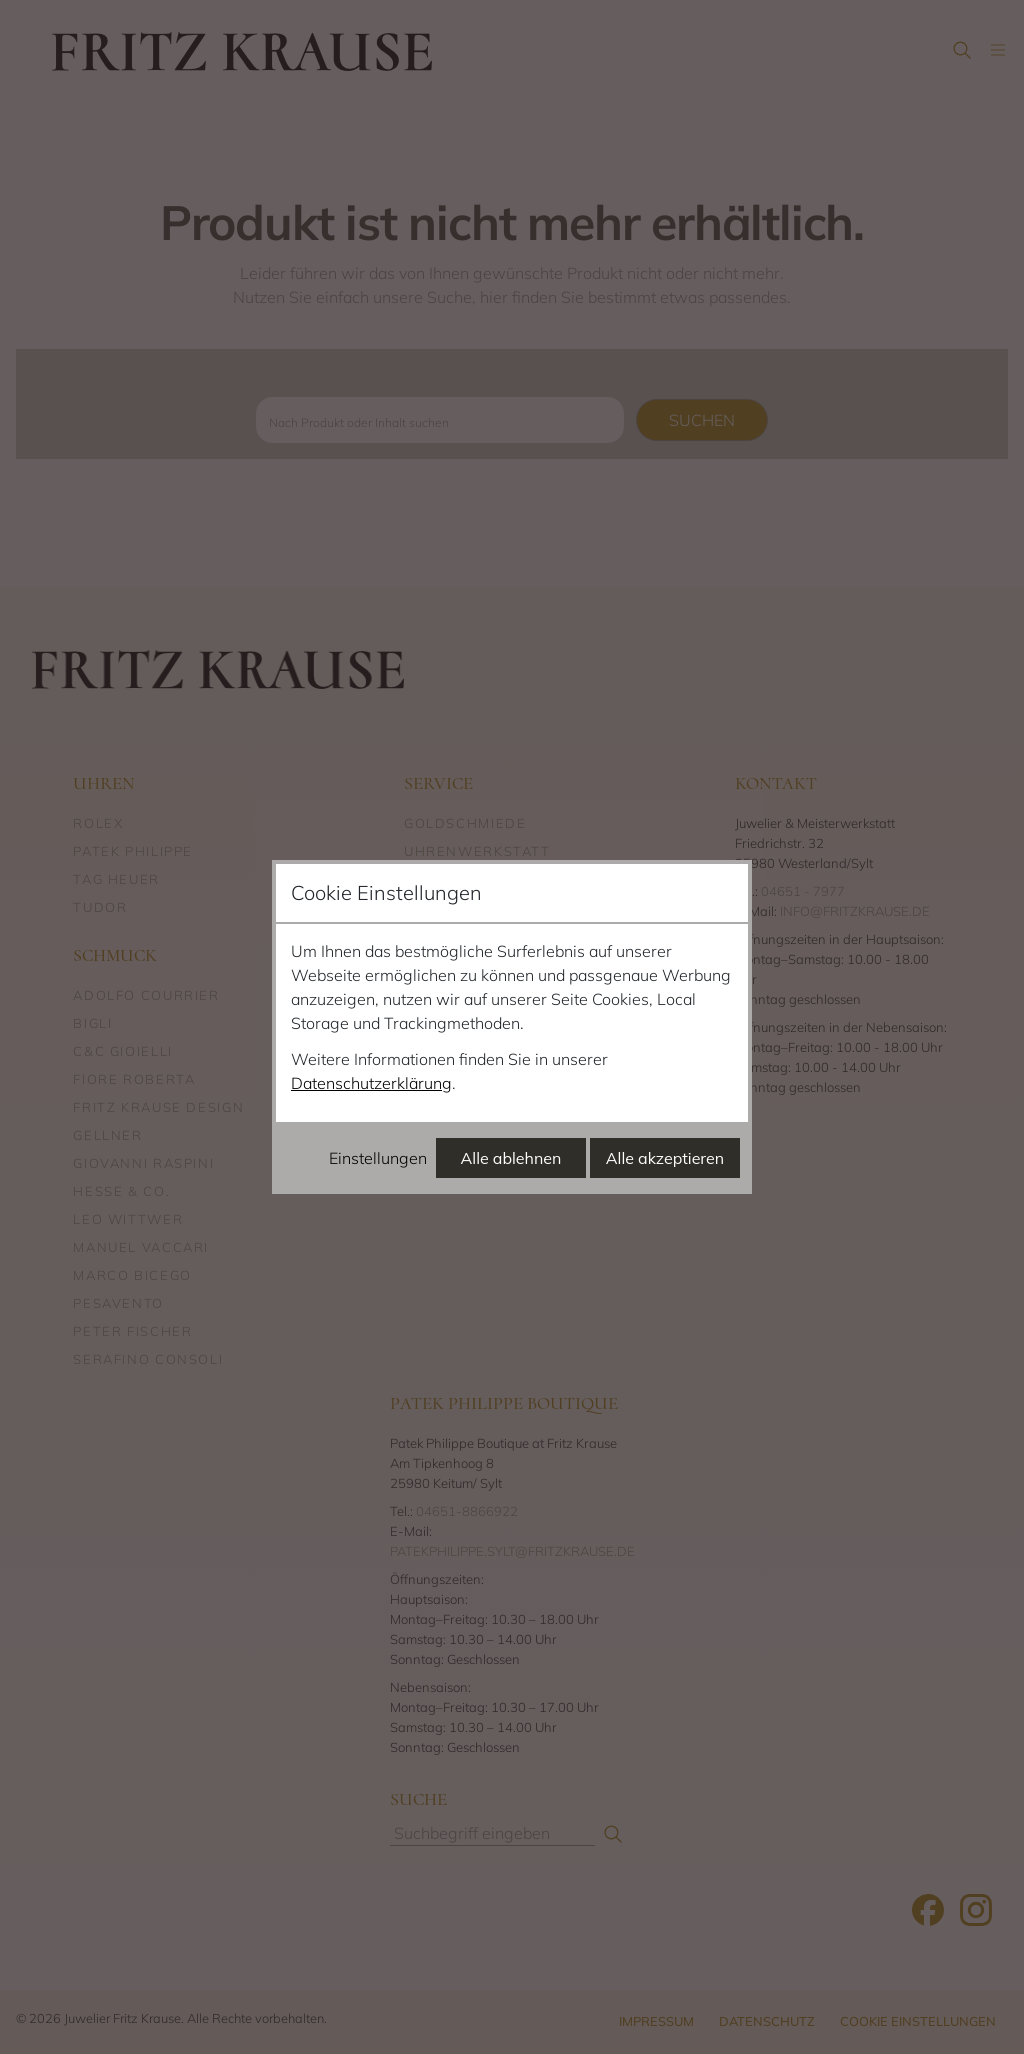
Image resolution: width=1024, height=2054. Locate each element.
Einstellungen (378, 1158)
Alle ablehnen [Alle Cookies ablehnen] (511, 1158)
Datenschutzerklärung (371, 1083)
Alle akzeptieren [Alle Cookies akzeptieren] (665, 1158)
